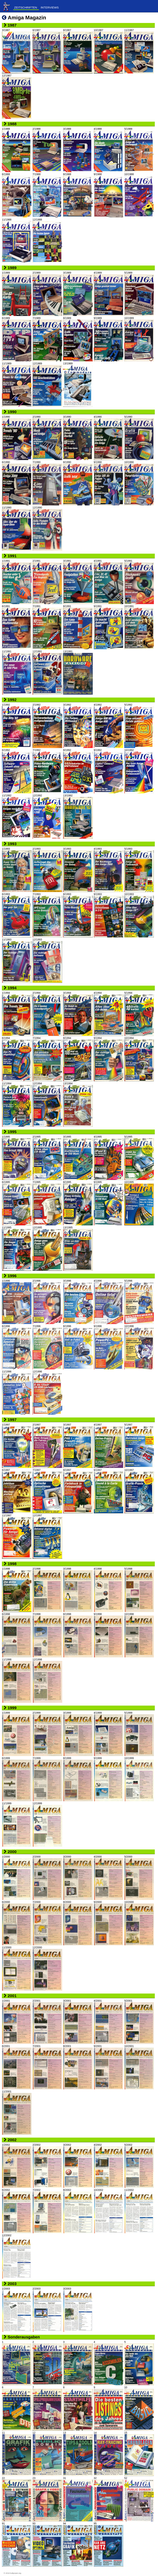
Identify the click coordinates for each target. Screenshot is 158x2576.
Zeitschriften (25, 7)
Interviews (50, 7)
